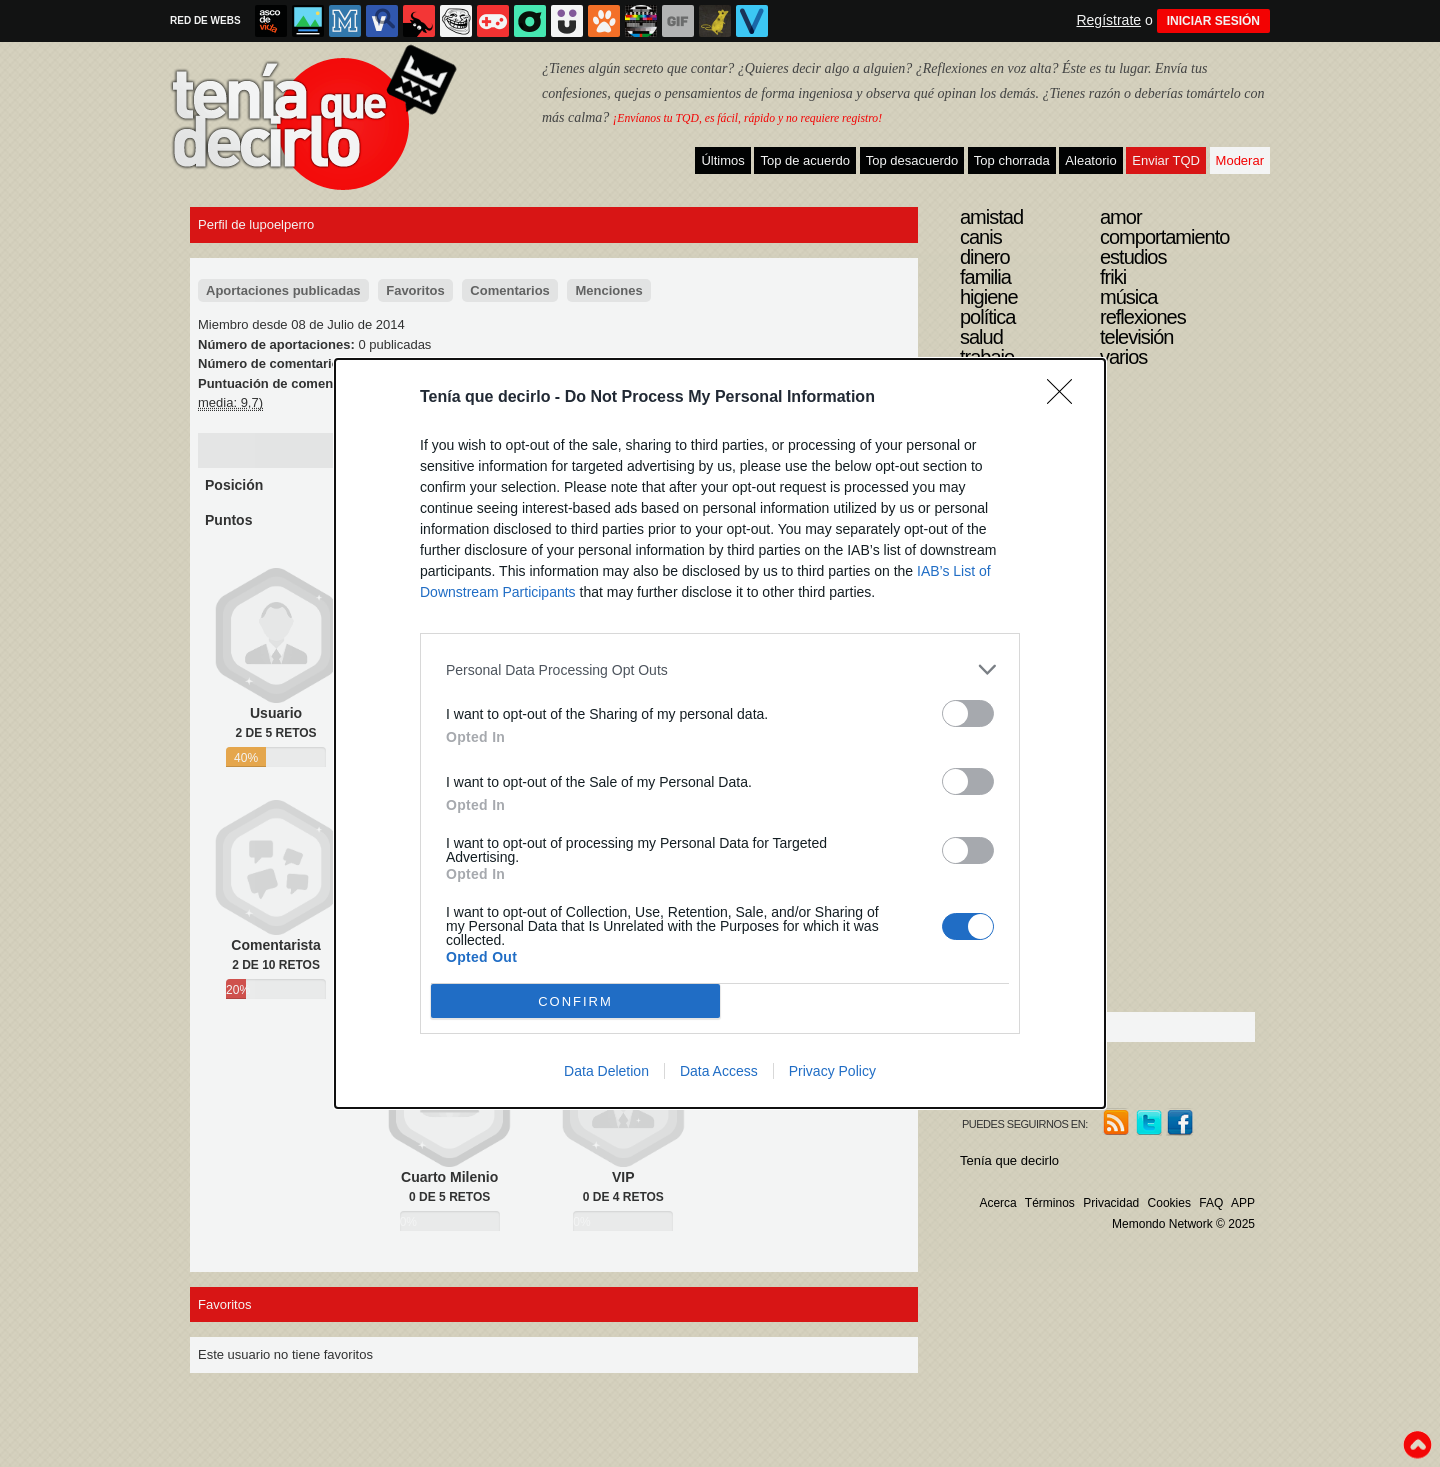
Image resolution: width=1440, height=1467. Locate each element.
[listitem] (720, 669)
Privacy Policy (832, 1071)
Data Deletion (606, 1071)
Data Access (719, 1071)
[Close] (1066, 398)
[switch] (968, 713)
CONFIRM (575, 1001)
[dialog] (720, 733)
